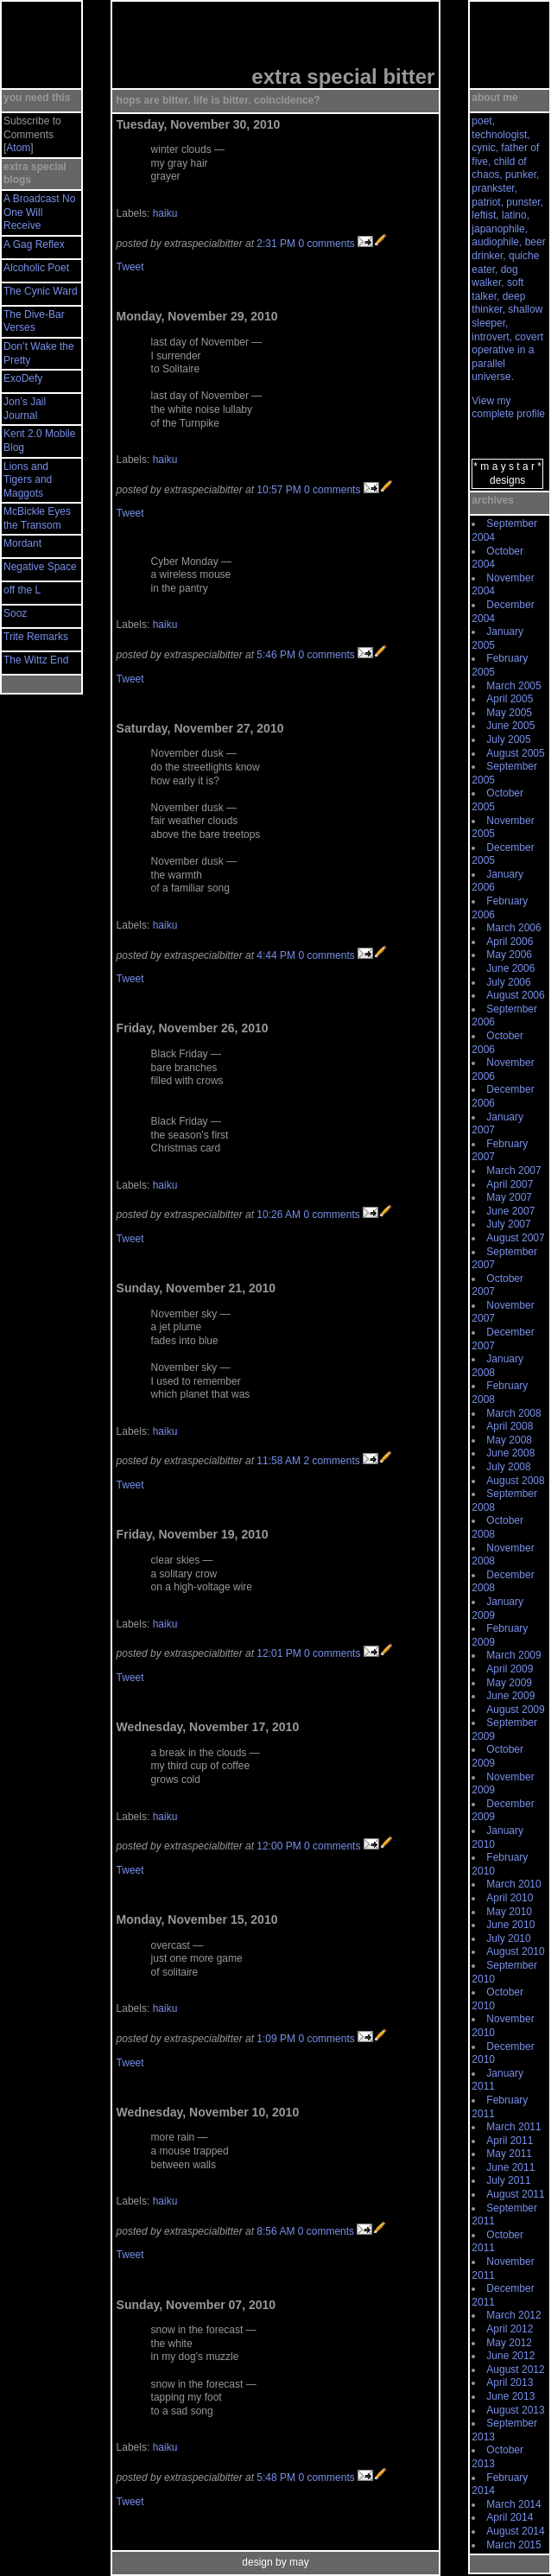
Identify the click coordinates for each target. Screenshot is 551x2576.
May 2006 (509, 955)
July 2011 (508, 2180)
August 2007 (515, 1238)
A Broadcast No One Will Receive (39, 212)
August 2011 (515, 2194)
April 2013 (509, 2382)
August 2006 (515, 995)
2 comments (331, 1461)
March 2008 (513, 1413)
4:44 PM (275, 955)
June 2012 (510, 2356)
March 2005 (513, 686)
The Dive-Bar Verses (34, 321)
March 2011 (513, 2127)
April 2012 (509, 2329)
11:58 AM (278, 1461)
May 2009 (509, 1683)
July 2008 (508, 1467)
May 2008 (509, 1440)
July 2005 (508, 739)
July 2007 (508, 1224)
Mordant (22, 543)
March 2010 (513, 1884)
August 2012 (515, 2369)
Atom (18, 148)
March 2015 (513, 2545)
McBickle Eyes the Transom (37, 518)
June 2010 (510, 1925)
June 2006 (510, 968)
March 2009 (513, 1655)
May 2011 (509, 2154)
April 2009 (509, 1669)
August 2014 (515, 2531)
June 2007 (510, 1211)
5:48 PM (275, 2477)
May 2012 (509, 2343)
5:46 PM (275, 655)
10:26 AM (278, 1215)
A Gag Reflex (34, 244)
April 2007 (509, 1184)
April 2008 (509, 1426)
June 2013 (510, 2396)
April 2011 (509, 2141)
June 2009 (510, 1696)
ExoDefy (22, 378)
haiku (165, 213)
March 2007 (513, 1170)
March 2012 (513, 2315)
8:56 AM (275, 2231)
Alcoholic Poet (36, 268)
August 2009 (515, 1710)
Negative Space (40, 567)
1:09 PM (275, 2039)
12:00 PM (278, 1846)
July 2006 (508, 982)
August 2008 (515, 1481)
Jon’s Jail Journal (24, 409)
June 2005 (510, 726)
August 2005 (515, 753)
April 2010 (509, 1898)
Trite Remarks (35, 637)
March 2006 (513, 928)
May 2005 (509, 713)
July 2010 (508, 1938)
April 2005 (509, 699)
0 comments (326, 244)
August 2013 (515, 2410)
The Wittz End (35, 660)
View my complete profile (508, 408)
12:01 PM (278, 1653)
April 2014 (509, 2517)
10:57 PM (278, 490)
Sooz (15, 613)
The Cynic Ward (40, 291)
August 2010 (515, 1951)
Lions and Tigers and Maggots (27, 479)
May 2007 (509, 1197)
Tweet (130, 267)
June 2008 (510, 1453)
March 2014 (513, 2504)
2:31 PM (275, 244)
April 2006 (509, 942)
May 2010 (509, 1912)
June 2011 (510, 2167)
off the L (22, 590)
